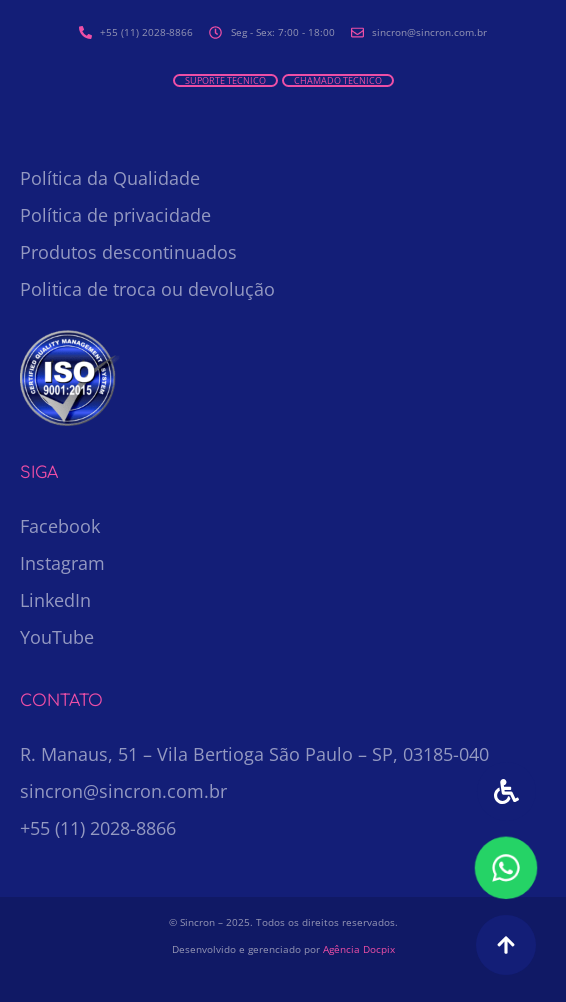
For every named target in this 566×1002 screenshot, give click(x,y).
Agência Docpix (359, 949)
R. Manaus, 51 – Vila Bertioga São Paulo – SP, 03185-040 (254, 754)
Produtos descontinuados (128, 252)
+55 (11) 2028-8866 (98, 828)
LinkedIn (55, 600)
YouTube (57, 637)
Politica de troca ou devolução (147, 289)
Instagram (62, 563)
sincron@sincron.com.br (123, 791)
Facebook (60, 526)
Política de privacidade (115, 215)
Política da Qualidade (110, 178)
